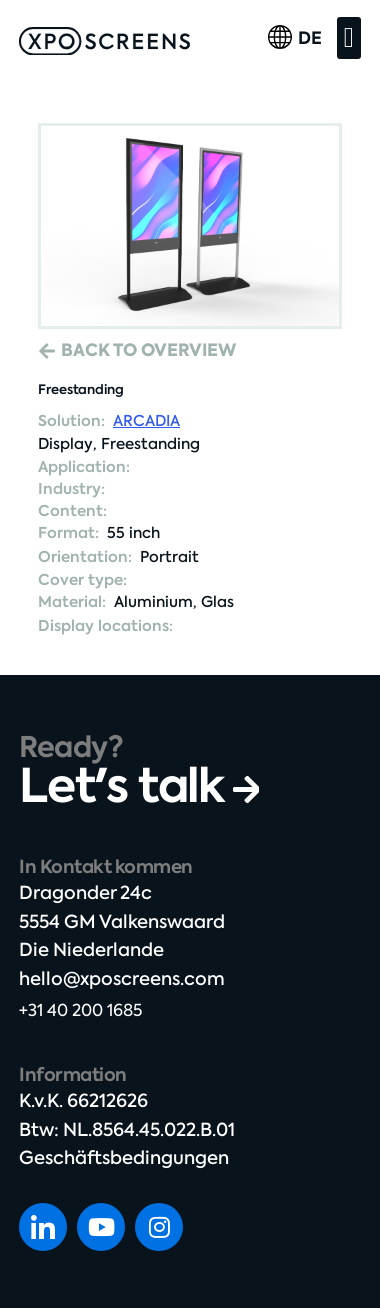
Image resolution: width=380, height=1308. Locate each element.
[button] (349, 38)
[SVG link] (104, 41)
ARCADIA (146, 421)
